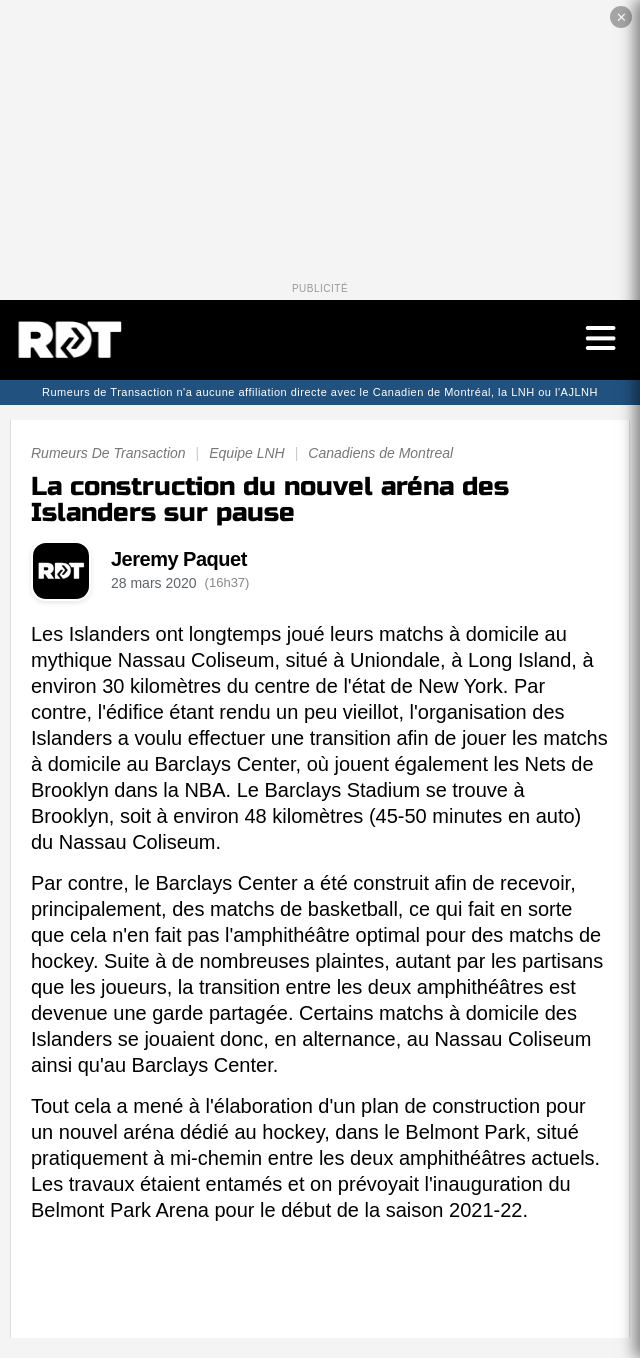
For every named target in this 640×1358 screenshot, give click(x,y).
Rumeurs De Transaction (108, 453)
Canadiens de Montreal (380, 453)
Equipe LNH (247, 453)
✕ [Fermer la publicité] (621, 17)
